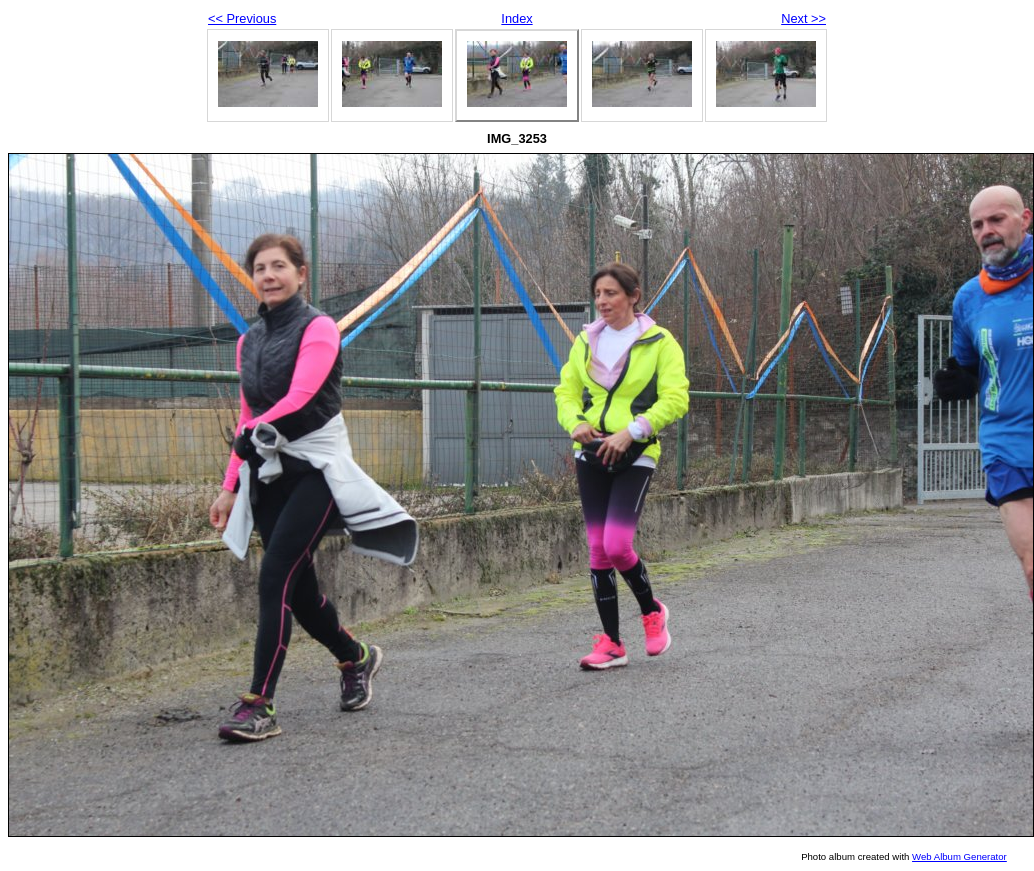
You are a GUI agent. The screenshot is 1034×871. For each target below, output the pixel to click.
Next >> (803, 18)
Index (516, 18)
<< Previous (242, 18)
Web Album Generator (959, 856)
